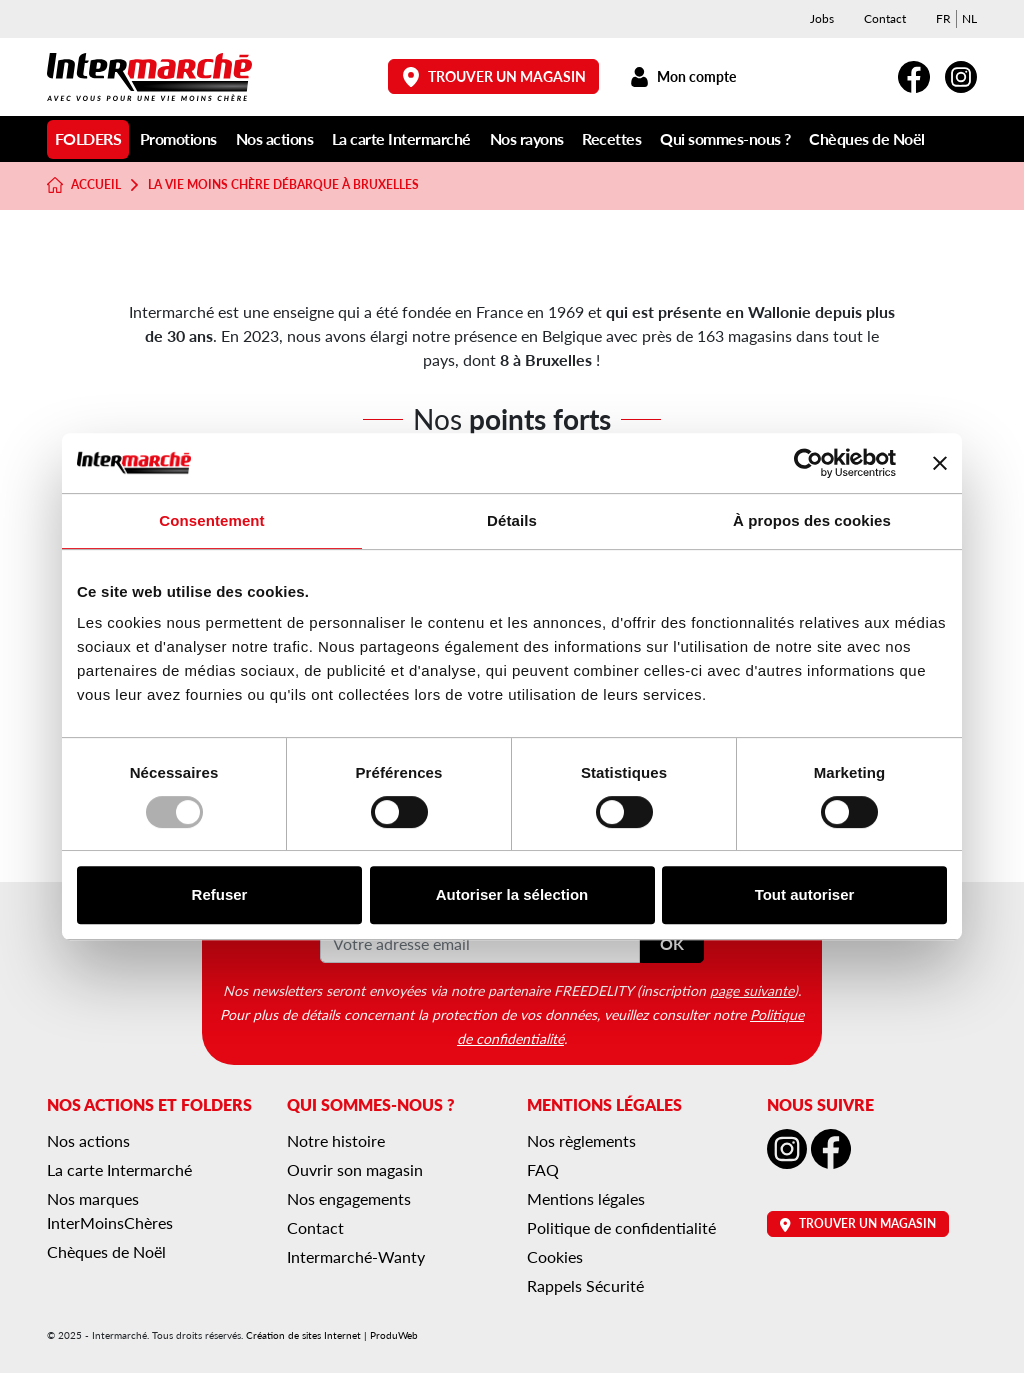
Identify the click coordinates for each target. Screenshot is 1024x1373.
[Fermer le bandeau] (940, 463)
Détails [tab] (512, 520)
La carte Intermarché (401, 138)
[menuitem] (943, 19)
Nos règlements (581, 1140)
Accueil (84, 185)
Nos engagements (349, 1198)
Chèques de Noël (867, 138)
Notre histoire (336, 1140)
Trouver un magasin (494, 76)
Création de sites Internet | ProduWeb (332, 1335)
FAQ (543, 1169)
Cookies (555, 1256)
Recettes (611, 138)
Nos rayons (527, 138)
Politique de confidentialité (621, 1227)
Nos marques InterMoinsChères (110, 1210)
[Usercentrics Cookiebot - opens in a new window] (808, 463)
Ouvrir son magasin (355, 1169)
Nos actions (275, 138)
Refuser (220, 894)
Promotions (178, 138)
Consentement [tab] (211, 520)
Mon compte (682, 76)
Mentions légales (586, 1198)
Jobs (822, 18)
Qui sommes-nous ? (725, 138)
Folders (88, 138)
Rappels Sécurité (585, 1285)
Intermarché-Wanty (356, 1256)
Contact (885, 18)
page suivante (752, 990)
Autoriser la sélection (512, 894)
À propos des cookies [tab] (812, 520)
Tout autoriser (805, 894)
